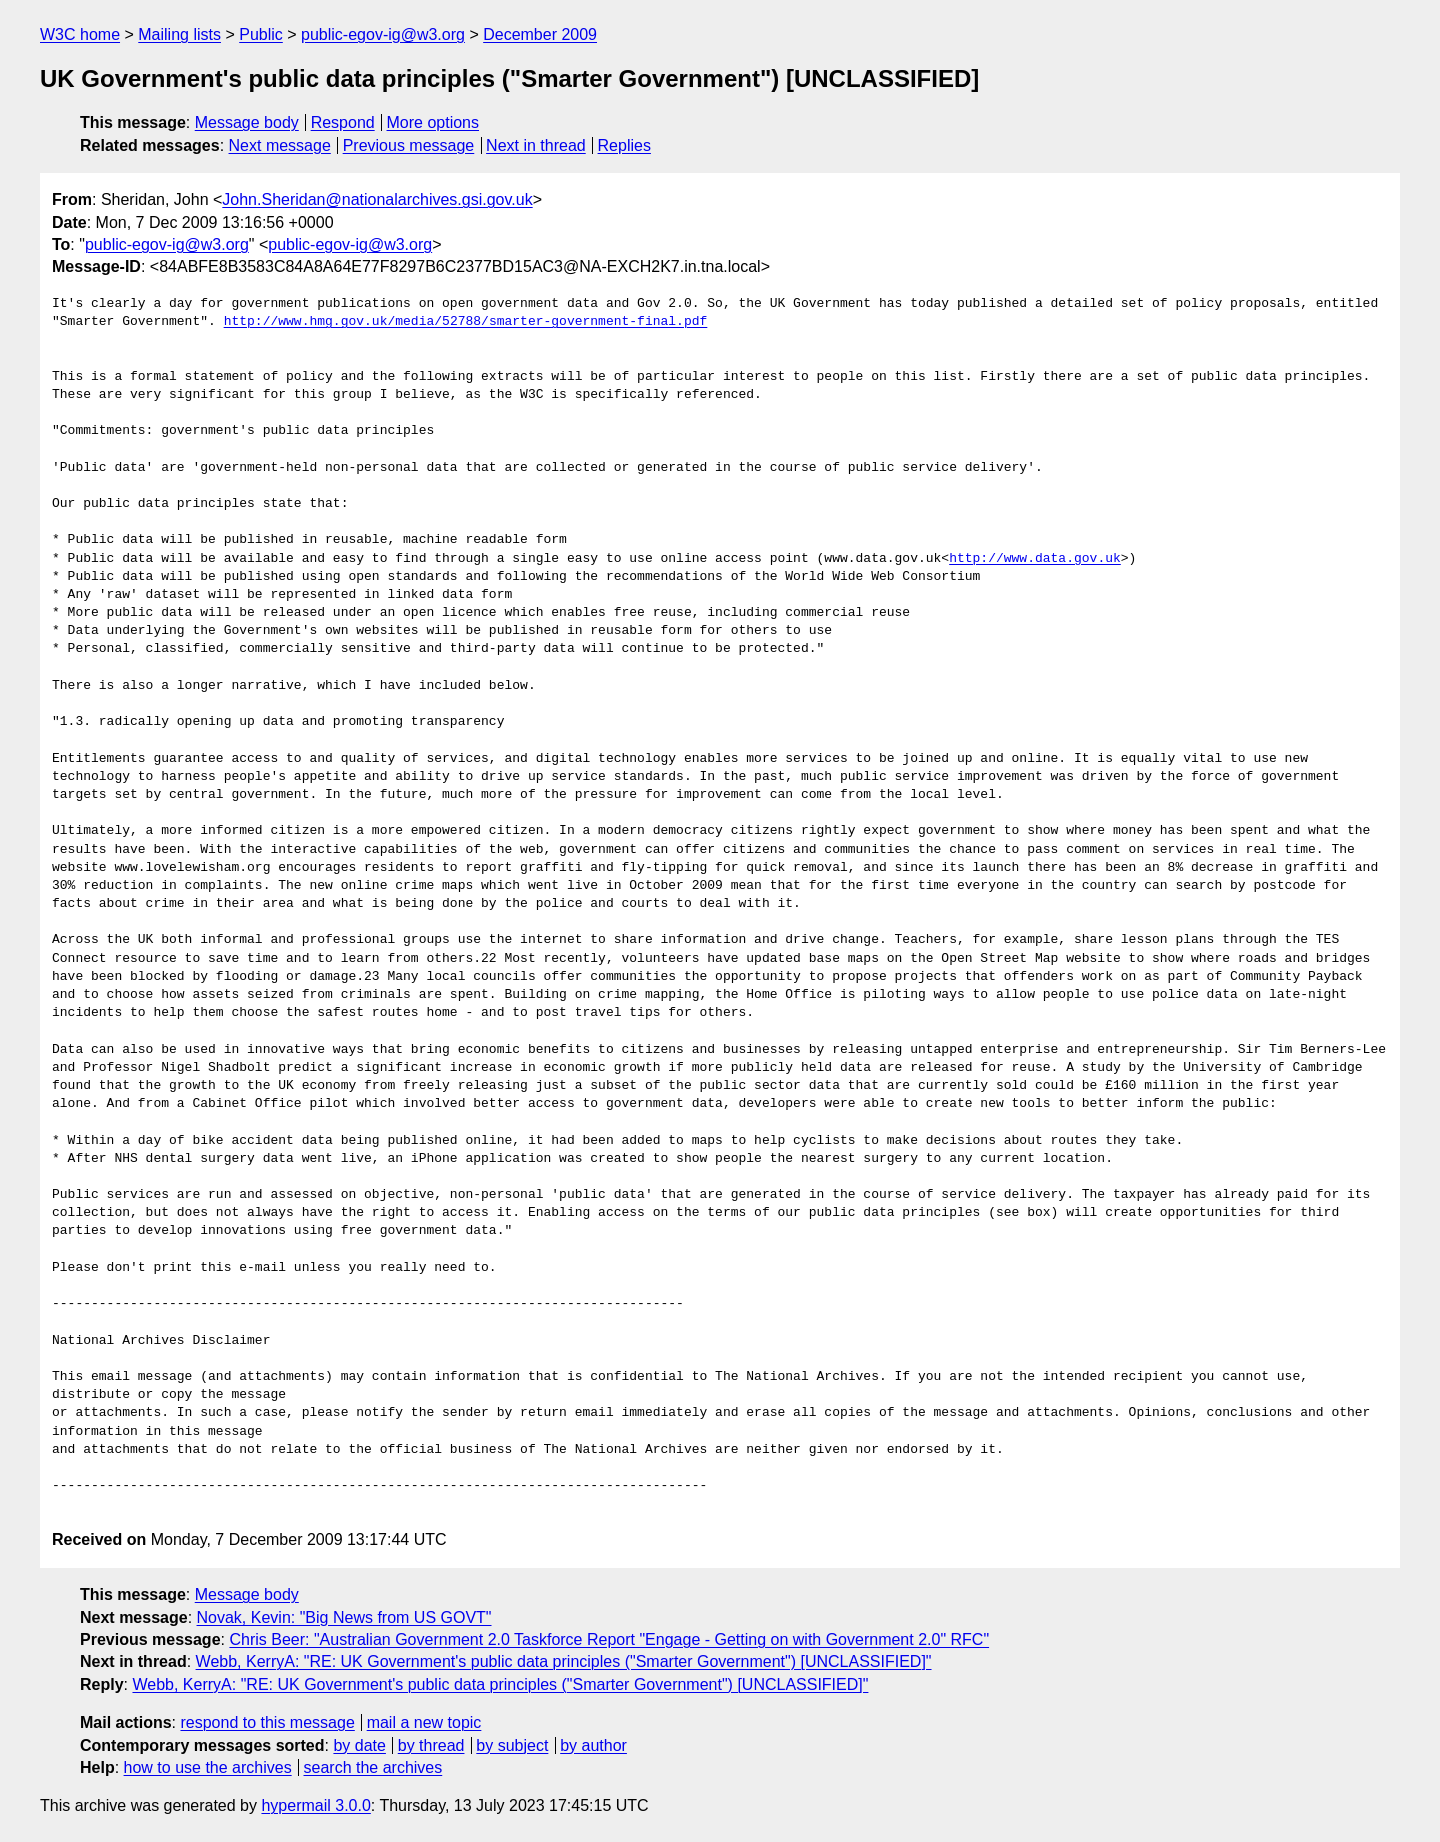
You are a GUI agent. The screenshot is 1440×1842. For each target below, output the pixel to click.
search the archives (373, 1767)
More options (433, 122)
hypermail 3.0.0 (315, 1805)
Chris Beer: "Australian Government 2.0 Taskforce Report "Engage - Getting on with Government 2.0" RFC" (609, 1639)
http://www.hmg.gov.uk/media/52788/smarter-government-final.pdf (466, 322)
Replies (624, 145)
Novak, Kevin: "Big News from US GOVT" (344, 1617)
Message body (247, 122)
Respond (343, 122)
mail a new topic (424, 1722)
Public (261, 34)
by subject (512, 1745)
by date (359, 1745)
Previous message (409, 145)
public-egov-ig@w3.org (383, 34)
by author (593, 1745)
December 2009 (540, 34)
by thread (431, 1745)
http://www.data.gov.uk (1035, 559)
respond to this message (267, 1722)
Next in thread (536, 145)
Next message (280, 145)
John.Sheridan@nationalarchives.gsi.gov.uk (377, 199)
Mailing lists (179, 34)
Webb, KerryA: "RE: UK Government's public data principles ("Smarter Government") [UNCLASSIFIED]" (564, 1661)
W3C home (80, 34)
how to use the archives (208, 1767)
